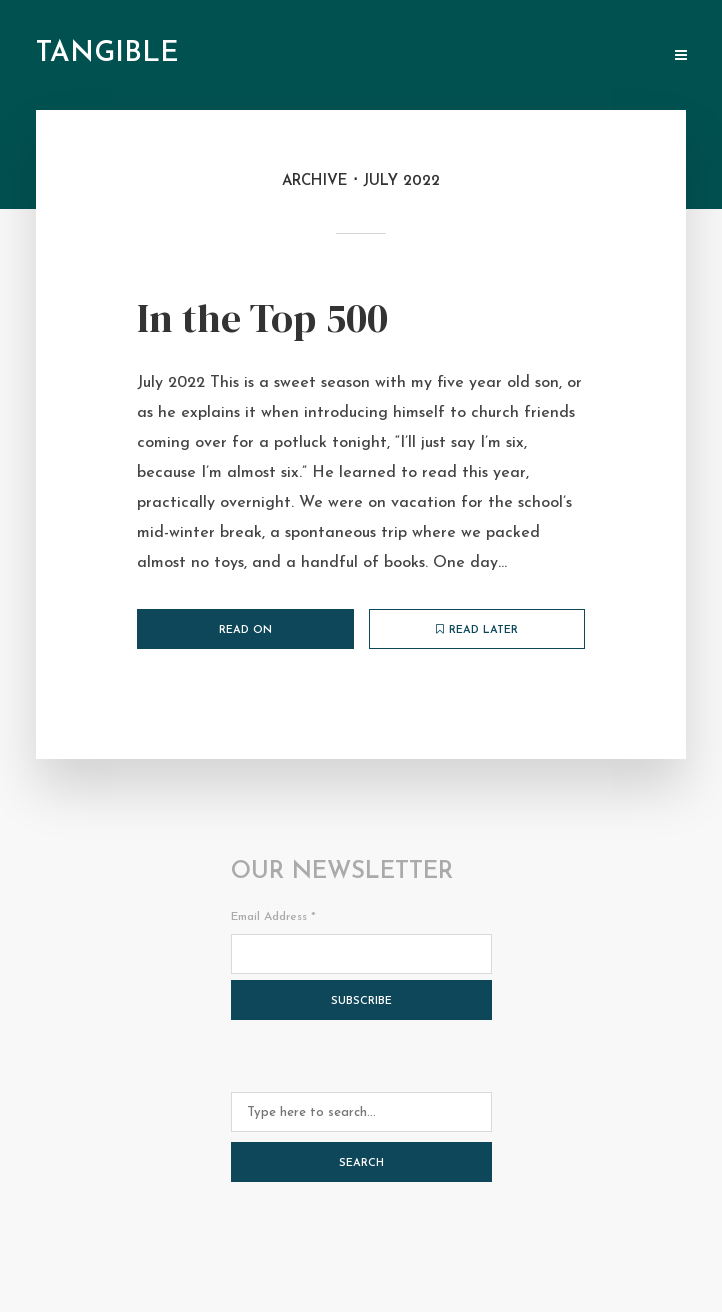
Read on (245, 630)
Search (361, 1163)
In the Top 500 (262, 318)
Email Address (273, 917)
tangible (107, 54)
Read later (477, 630)
